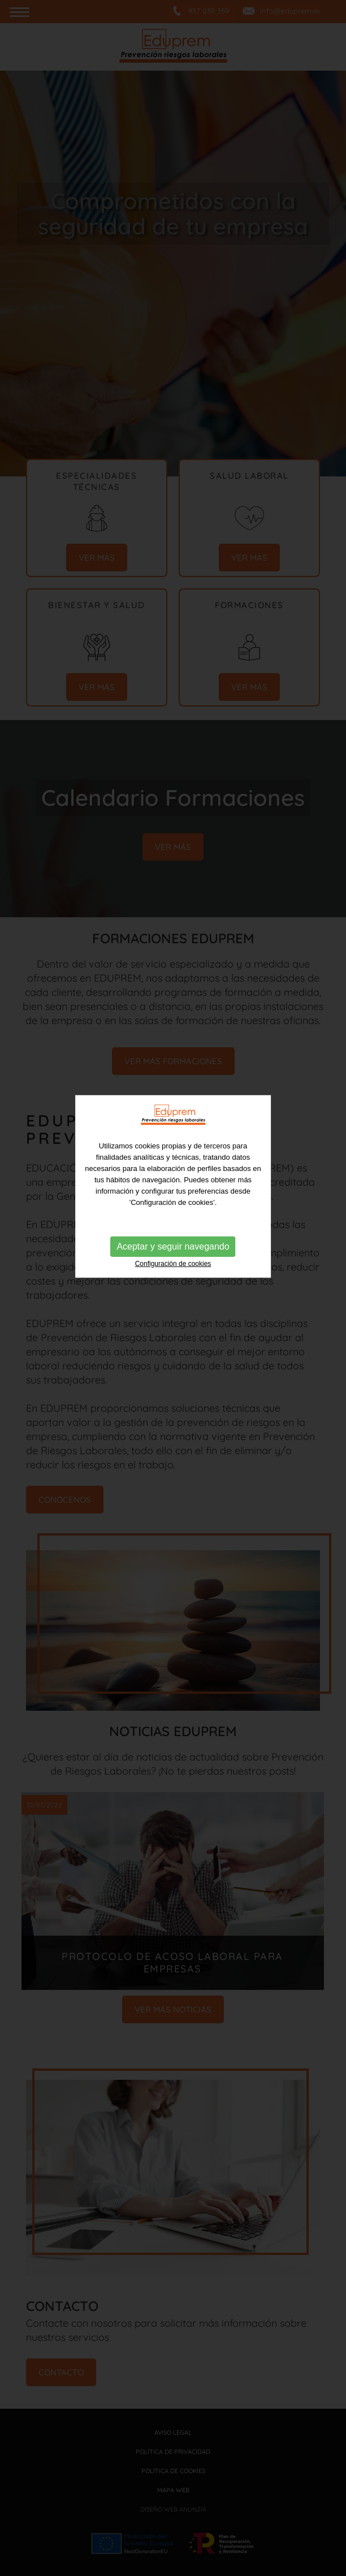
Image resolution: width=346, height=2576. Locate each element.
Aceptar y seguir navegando (172, 1211)
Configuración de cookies (173, 1229)
